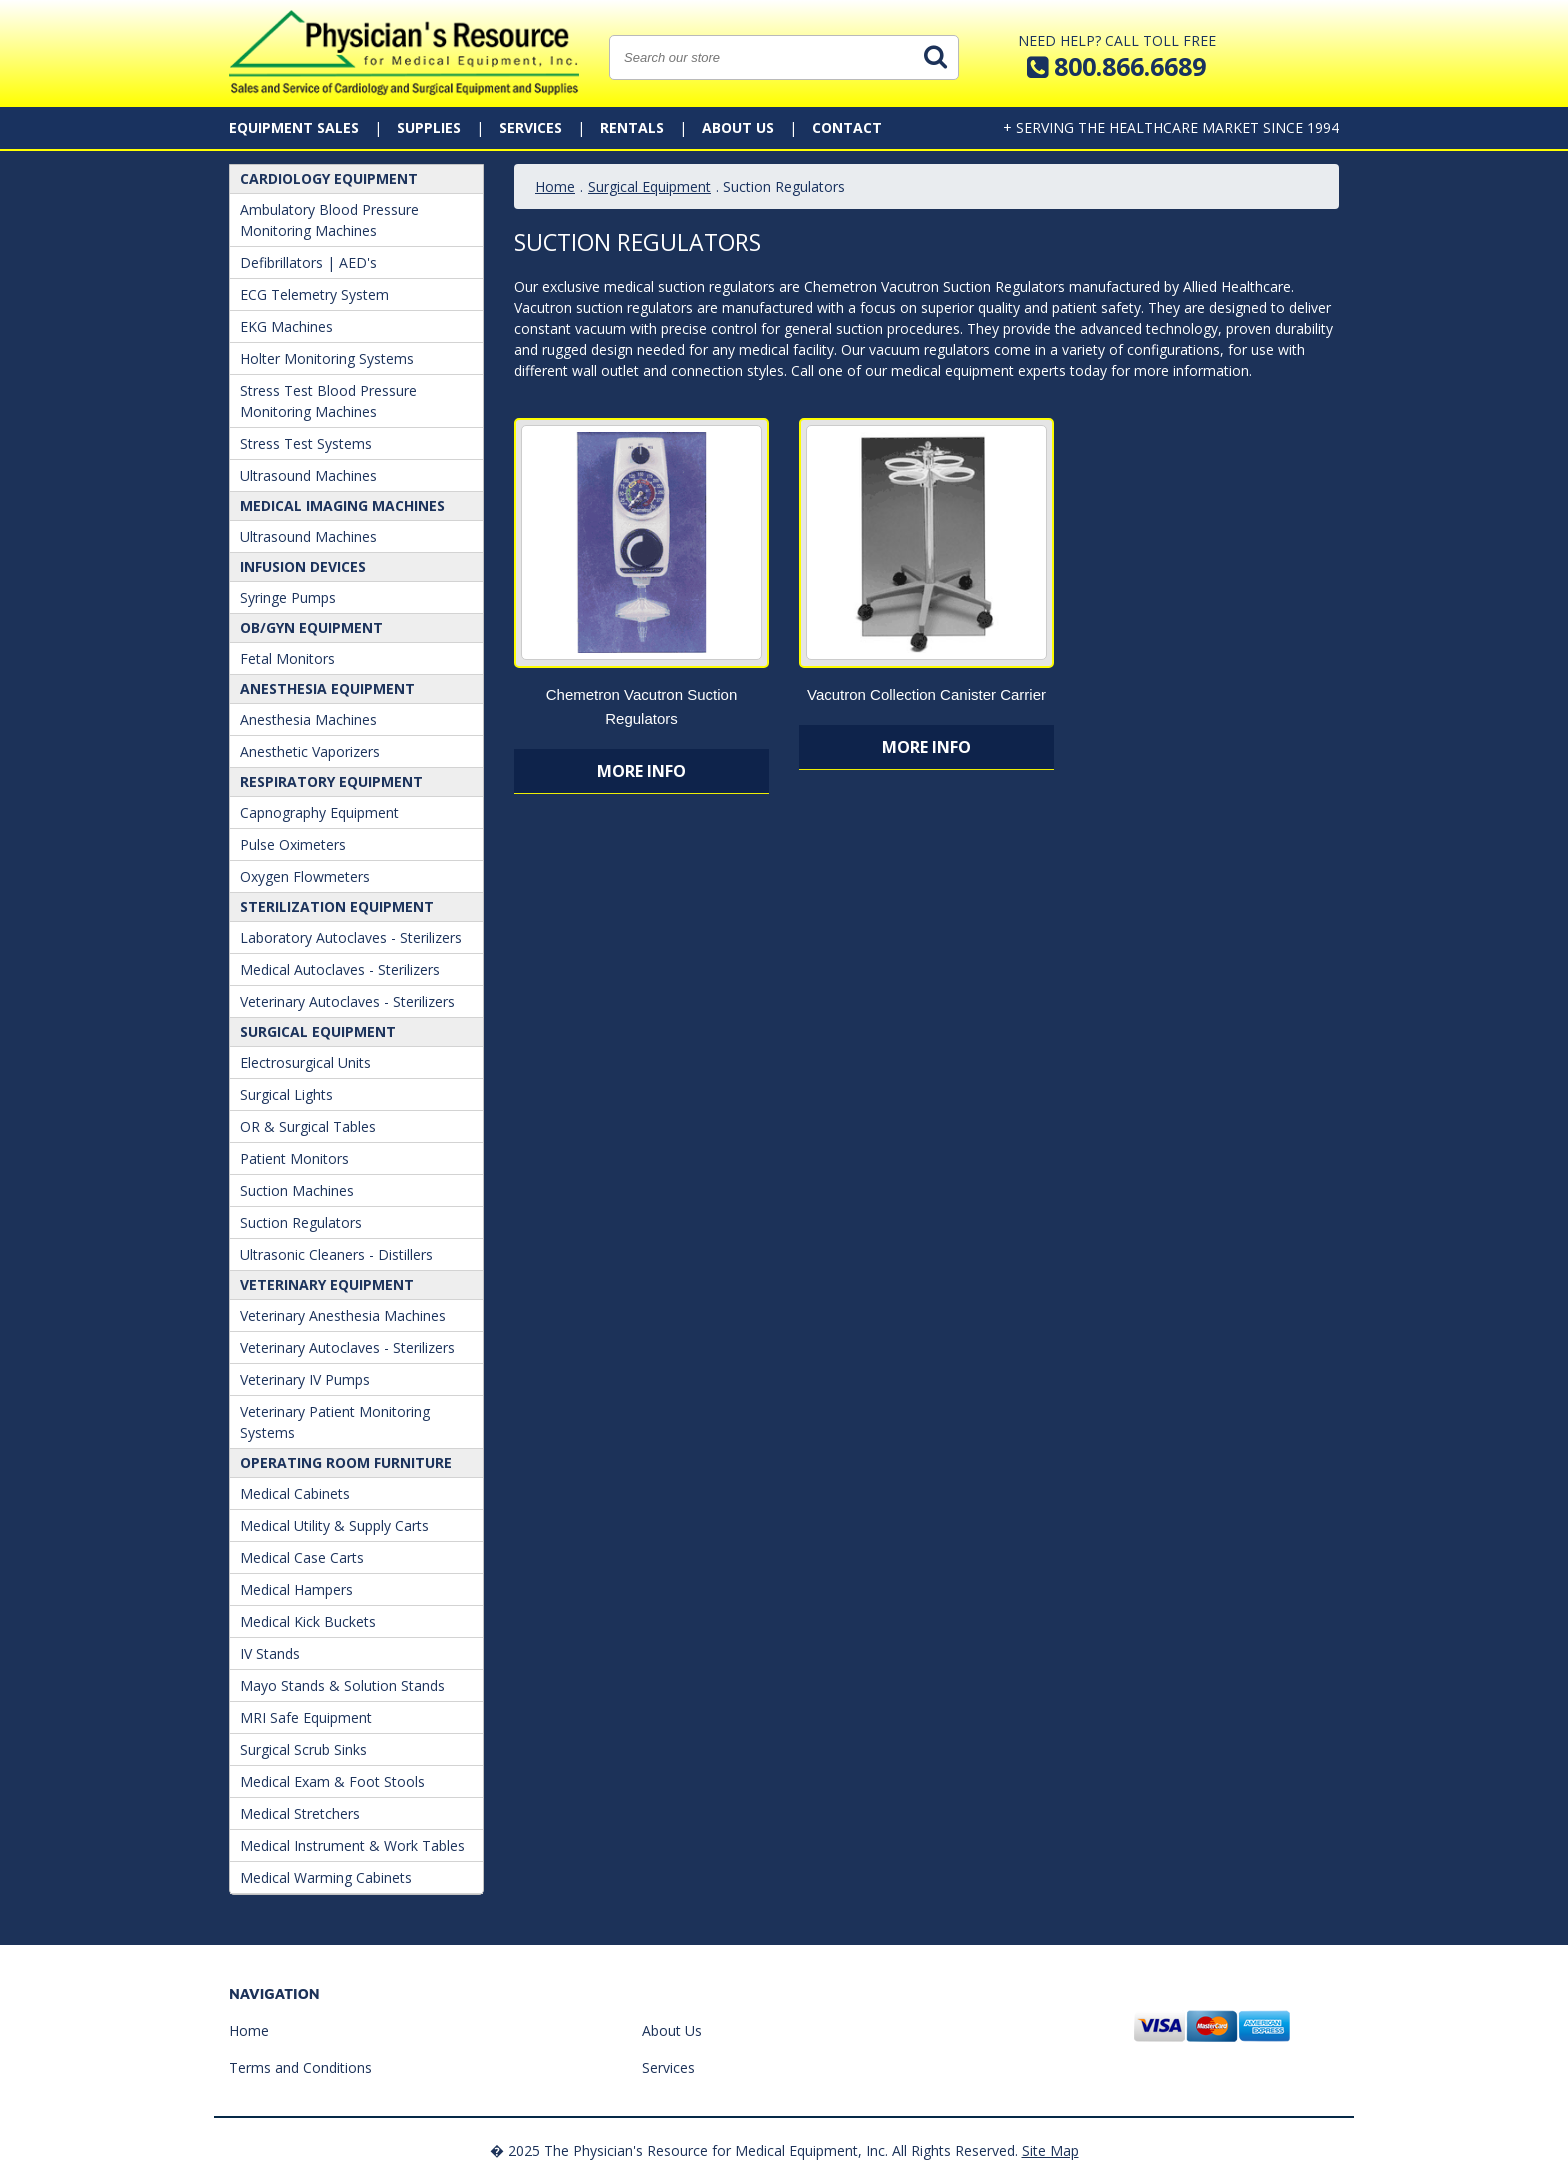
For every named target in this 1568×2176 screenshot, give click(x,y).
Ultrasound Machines (308, 475)
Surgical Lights (286, 1094)
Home (555, 186)
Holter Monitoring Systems (327, 358)
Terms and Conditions (300, 2067)
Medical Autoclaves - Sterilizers (340, 969)
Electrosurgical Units (305, 1062)
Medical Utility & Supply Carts (334, 1525)
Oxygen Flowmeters (305, 876)
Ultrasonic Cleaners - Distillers (336, 1254)
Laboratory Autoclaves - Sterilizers (351, 937)
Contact (847, 127)
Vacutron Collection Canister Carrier (926, 694)
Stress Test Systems (306, 443)
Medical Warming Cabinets (326, 1877)
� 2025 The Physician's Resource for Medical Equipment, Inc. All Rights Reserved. (754, 2150)
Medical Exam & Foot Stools (332, 1781)
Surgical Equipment (318, 1031)
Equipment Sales (294, 127)
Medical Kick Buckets (308, 1621)
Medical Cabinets (295, 1493)
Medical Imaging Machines (342, 505)
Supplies (429, 127)
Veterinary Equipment (327, 1284)
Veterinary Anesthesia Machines (343, 1315)
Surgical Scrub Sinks (303, 1749)
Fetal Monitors (287, 658)
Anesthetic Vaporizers (310, 751)
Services (530, 127)
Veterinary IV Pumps (305, 1379)
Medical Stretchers (300, 1813)
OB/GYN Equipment (311, 627)
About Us (738, 127)
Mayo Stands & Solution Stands (342, 1685)
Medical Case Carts (302, 1557)
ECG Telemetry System (314, 294)
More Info (641, 771)
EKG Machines (286, 326)
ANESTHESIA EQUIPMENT (327, 688)
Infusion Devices (303, 566)
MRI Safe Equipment (306, 1717)
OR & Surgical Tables (308, 1126)
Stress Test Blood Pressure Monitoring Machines (328, 401)
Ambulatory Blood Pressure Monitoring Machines (329, 220)
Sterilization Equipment (337, 906)
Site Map (1050, 2150)
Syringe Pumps (288, 597)
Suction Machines (297, 1190)
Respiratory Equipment (331, 781)
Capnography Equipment (319, 812)
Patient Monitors (294, 1158)
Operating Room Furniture (346, 1462)
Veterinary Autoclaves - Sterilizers (347, 1001)
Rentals (632, 127)
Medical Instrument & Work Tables (352, 1845)
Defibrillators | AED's (308, 262)
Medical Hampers (296, 1589)
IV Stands (270, 1653)
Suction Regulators (301, 1222)
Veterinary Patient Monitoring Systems (335, 1422)
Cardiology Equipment (329, 178)
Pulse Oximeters (293, 844)
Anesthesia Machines (308, 719)
